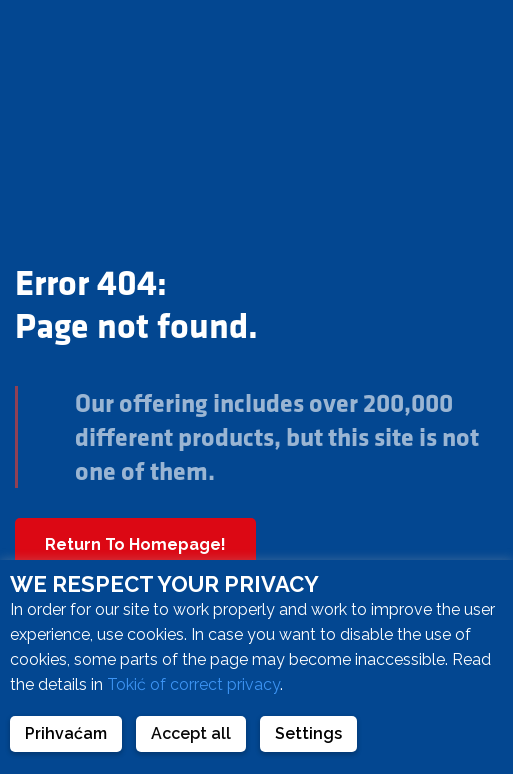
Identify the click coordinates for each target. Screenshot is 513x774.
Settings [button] (308, 733)
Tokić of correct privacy (193, 684)
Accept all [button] (191, 733)
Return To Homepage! (135, 544)
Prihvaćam (66, 733)
